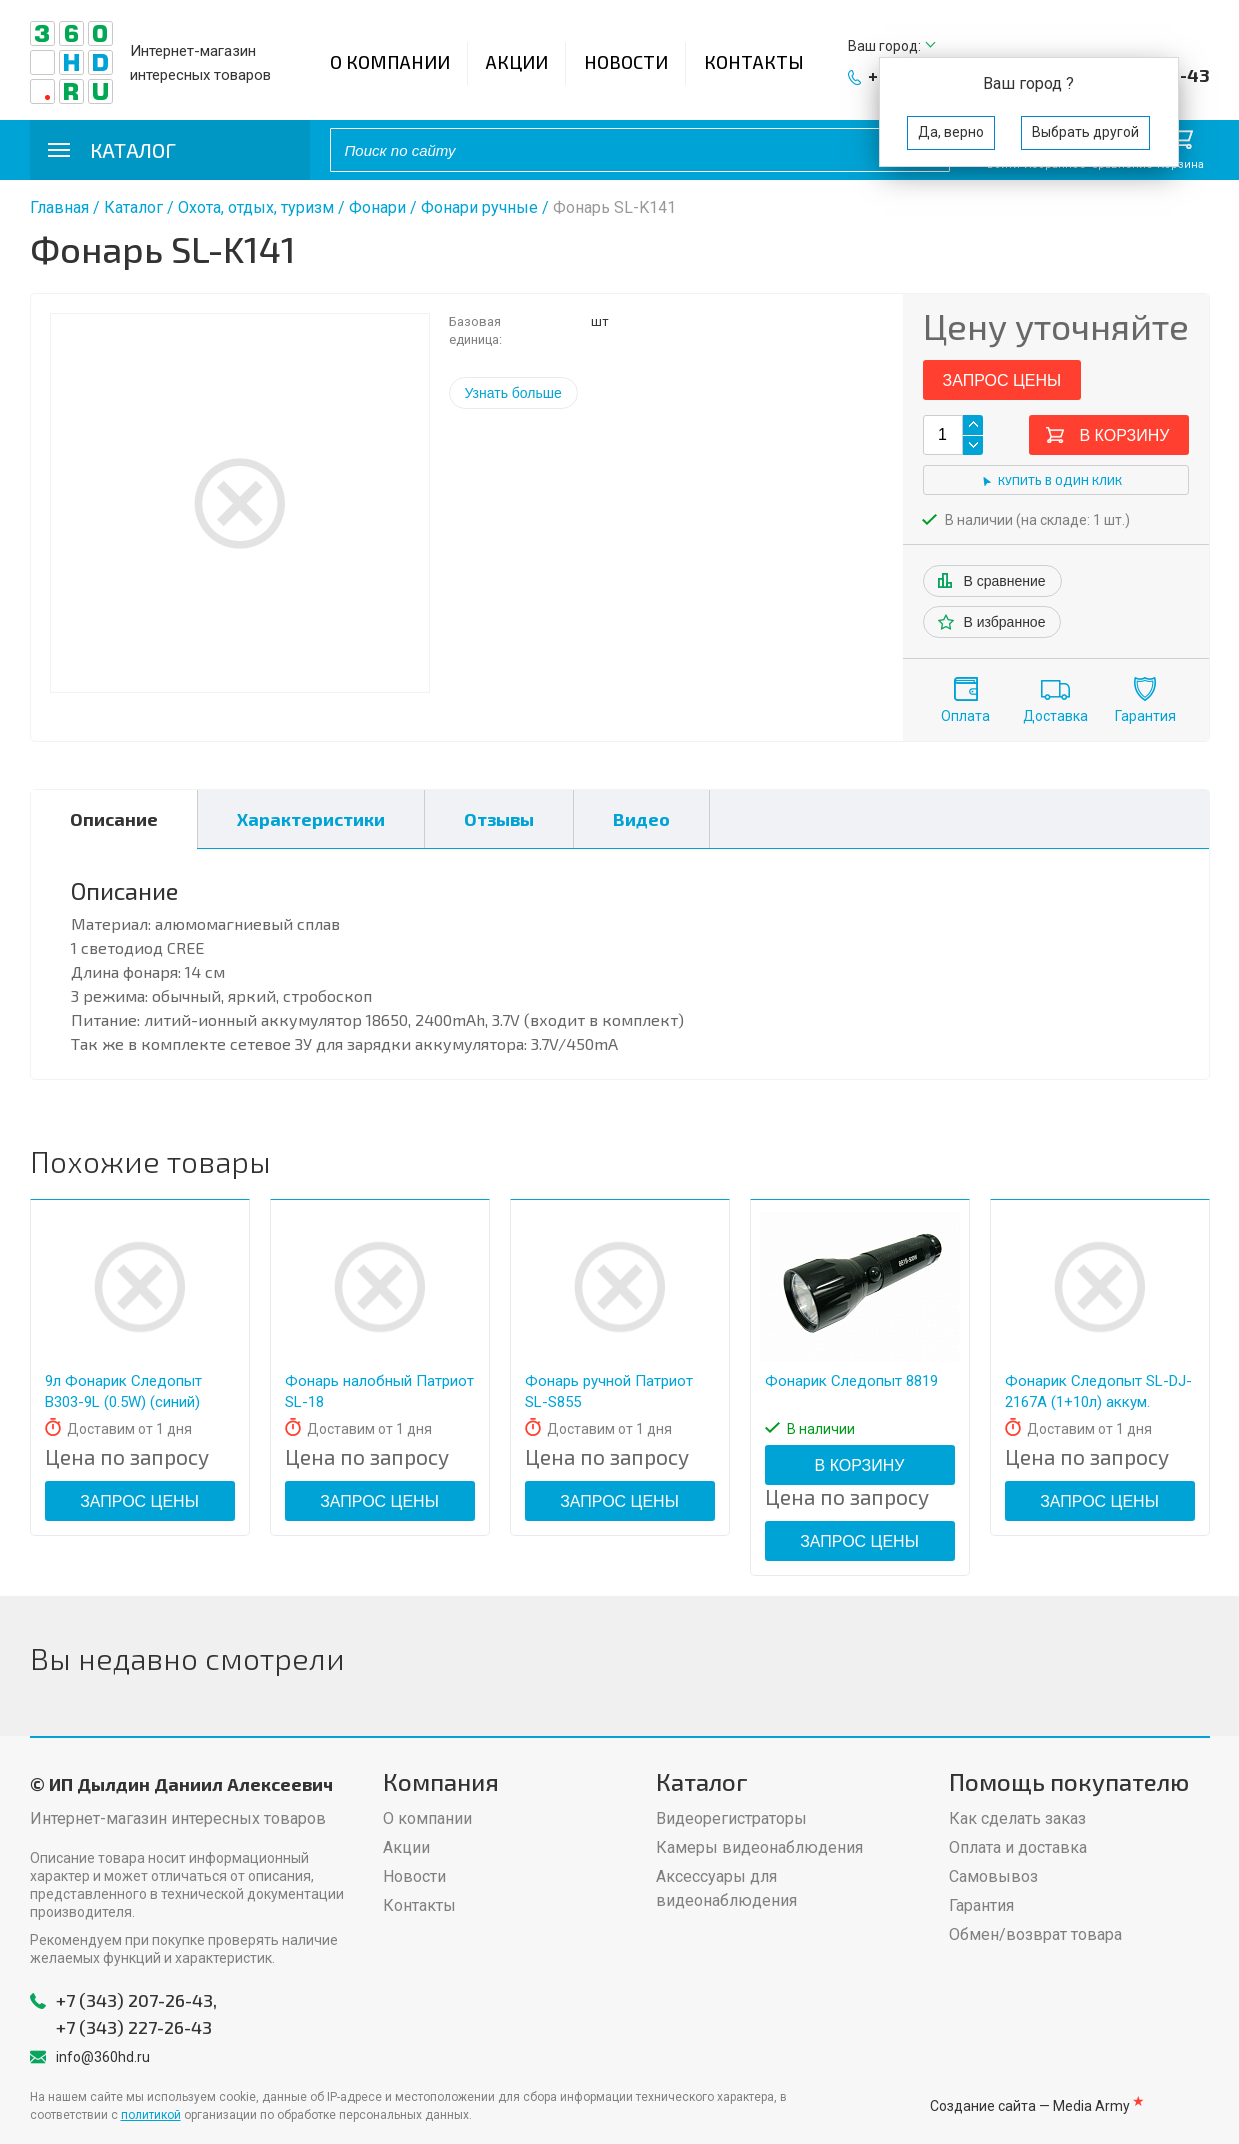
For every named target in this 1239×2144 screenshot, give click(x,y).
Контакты (754, 62)
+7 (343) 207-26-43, (136, 2000)
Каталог (133, 207)
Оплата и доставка (1018, 1847)
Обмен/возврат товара (1035, 1934)
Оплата (965, 716)
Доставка (1055, 716)
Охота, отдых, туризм (256, 207)
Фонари (377, 207)
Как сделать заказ (1017, 1818)
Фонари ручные (479, 207)
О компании (390, 62)
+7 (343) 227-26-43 (134, 2027)
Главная (59, 207)
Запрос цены (1002, 380)
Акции (517, 62)
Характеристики (311, 819)
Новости (626, 62)
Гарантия (1145, 716)
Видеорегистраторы (731, 1818)
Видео (641, 819)
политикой (151, 2115)
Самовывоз (993, 1876)
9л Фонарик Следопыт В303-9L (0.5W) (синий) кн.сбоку (123, 1402)
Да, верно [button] (951, 132)
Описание (114, 819)
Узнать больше (513, 393)
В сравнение (1005, 581)
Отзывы (499, 819)
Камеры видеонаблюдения (759, 1847)
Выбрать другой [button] (1085, 132)
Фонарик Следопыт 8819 (851, 1381)
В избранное (1005, 622)
